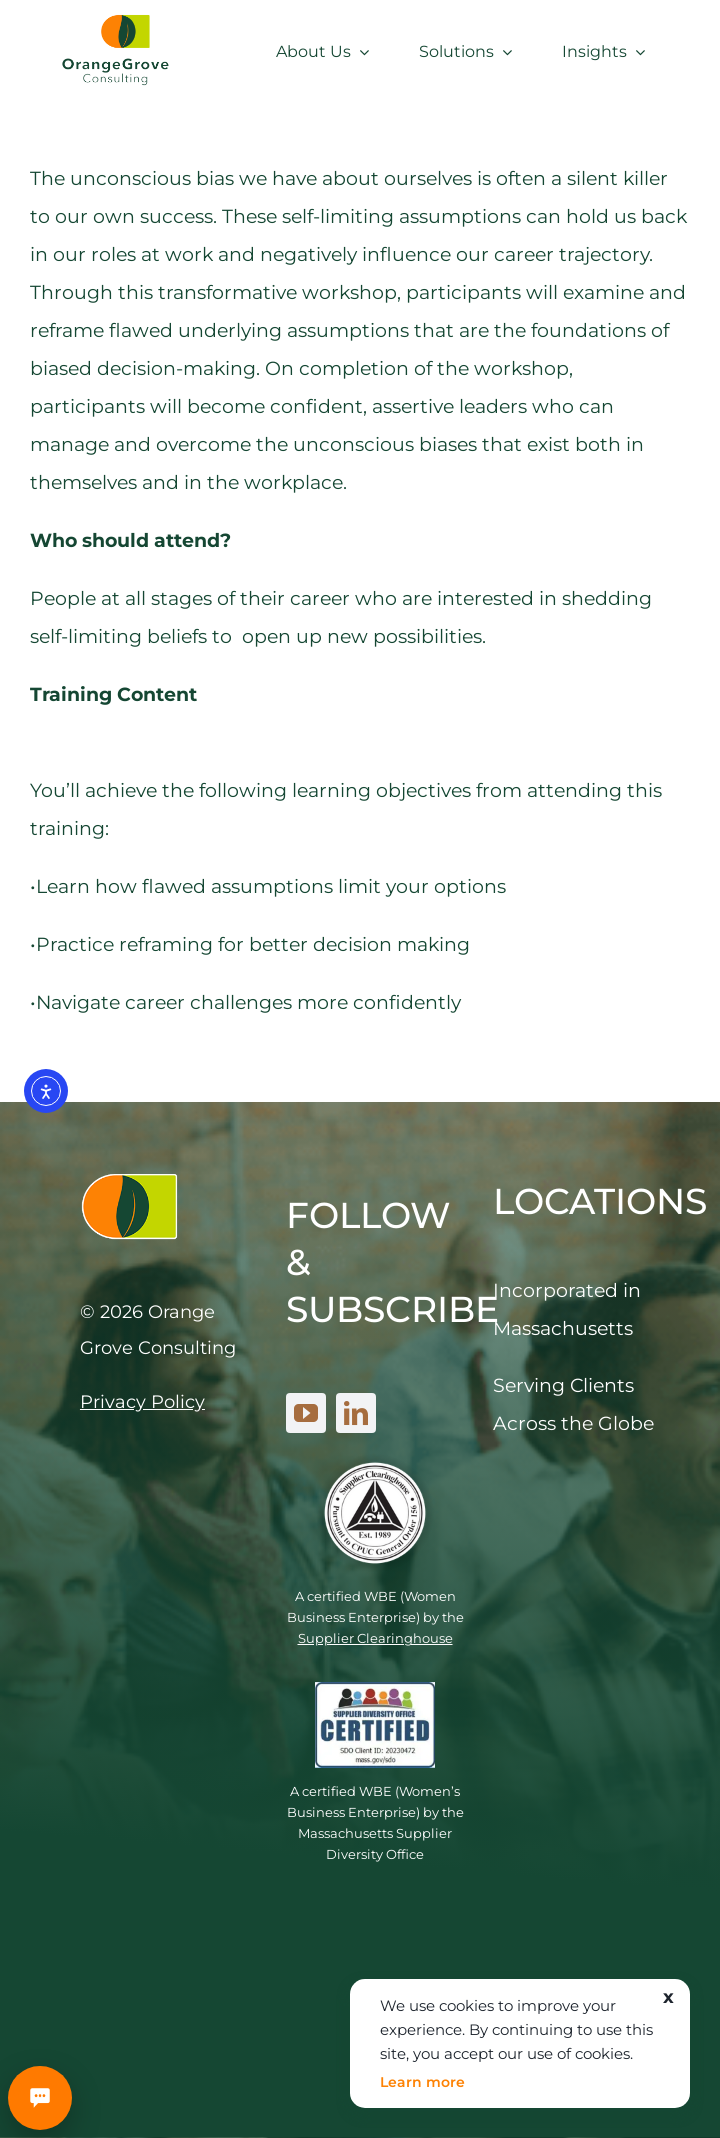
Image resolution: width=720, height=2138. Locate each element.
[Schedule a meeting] (40, 2098)
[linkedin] (356, 1413)
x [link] (669, 1997)
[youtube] (306, 1413)
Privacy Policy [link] (142, 1402)
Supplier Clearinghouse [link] (375, 1638)
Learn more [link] (422, 2082)
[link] (116, 19)
